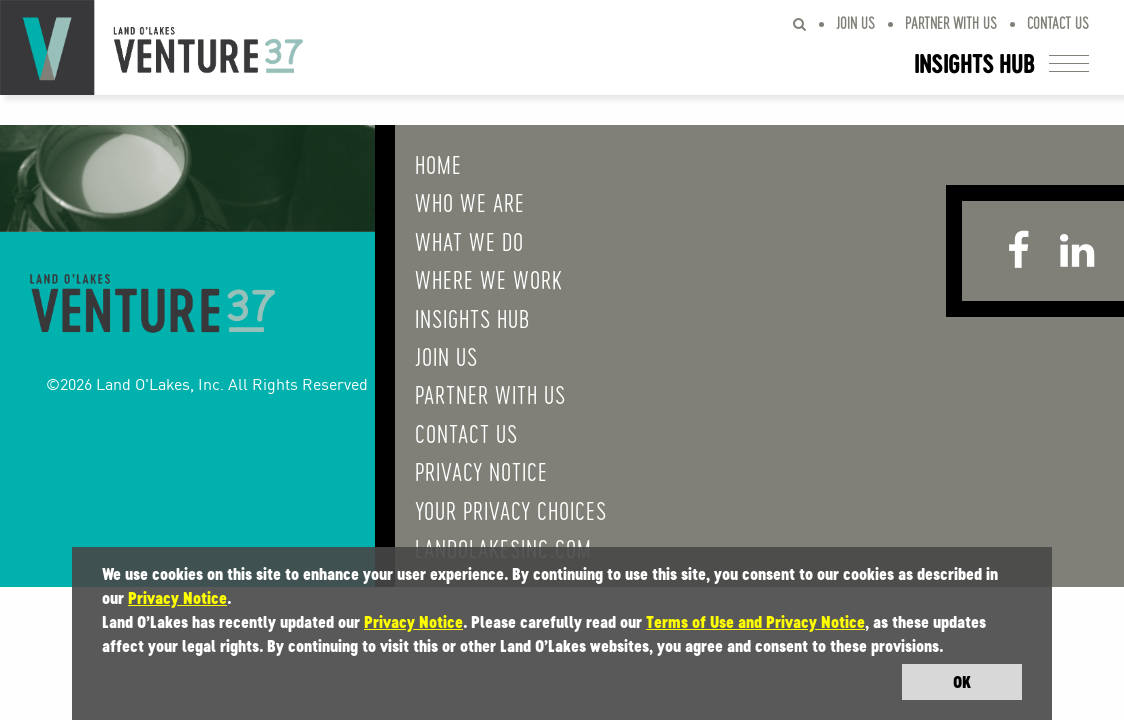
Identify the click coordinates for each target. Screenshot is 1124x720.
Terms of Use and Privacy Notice (755, 622)
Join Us (855, 22)
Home (418, 164)
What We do (449, 241)
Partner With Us (951, 22)
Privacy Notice (461, 471)
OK (962, 682)
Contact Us (1058, 22)
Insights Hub (452, 318)
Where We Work (469, 279)
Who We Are (450, 202)
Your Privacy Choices (491, 510)
